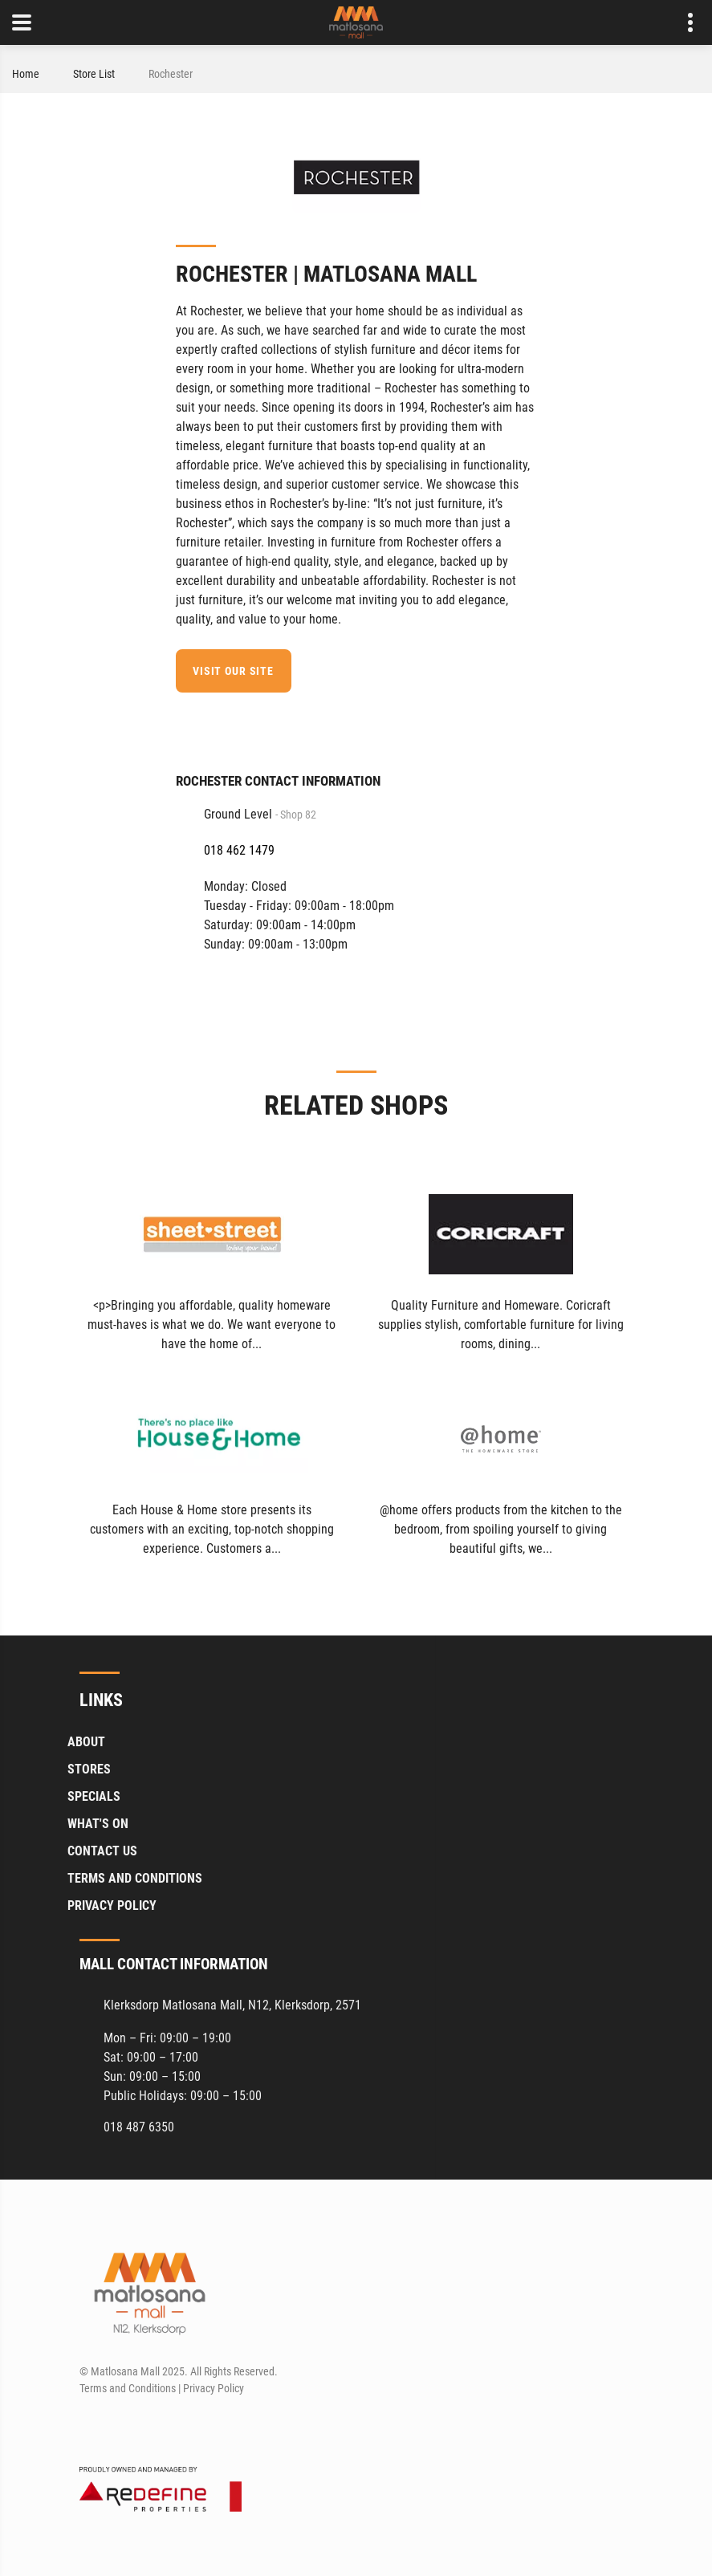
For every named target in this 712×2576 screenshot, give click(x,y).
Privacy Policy (112, 1905)
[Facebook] (526, 723)
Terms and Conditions (134, 1878)
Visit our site (233, 670)
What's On (97, 1823)
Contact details (682, 22)
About (86, 1741)
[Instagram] (120, 2426)
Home (25, 73)
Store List (94, 73)
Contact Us (102, 1851)
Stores (89, 1769)
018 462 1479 (239, 850)
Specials (93, 1796)
